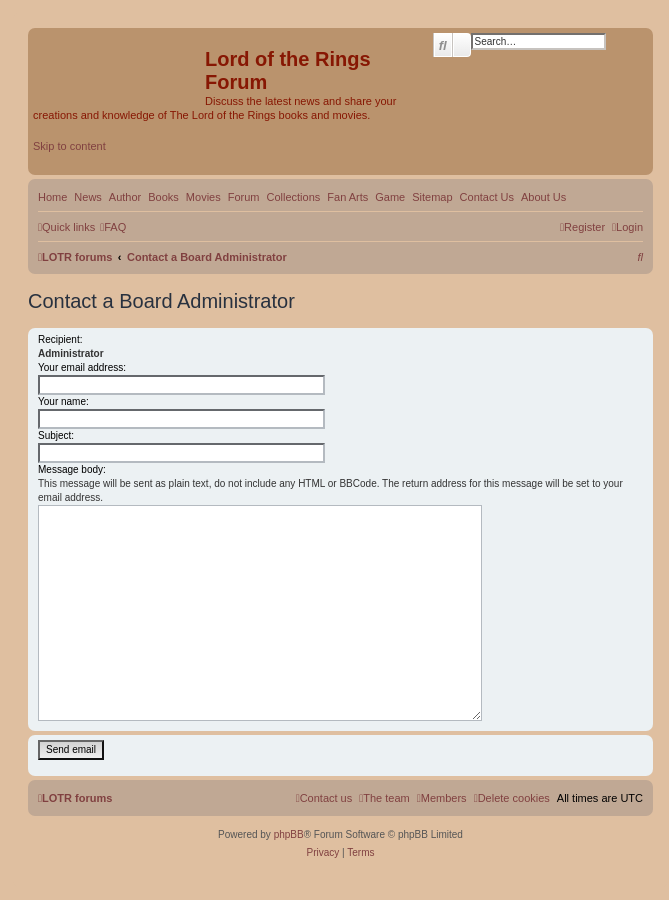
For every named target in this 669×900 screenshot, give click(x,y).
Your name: (63, 401)
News (88, 197)
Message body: (72, 469)
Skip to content (69, 146)
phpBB (289, 834)
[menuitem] (113, 227)
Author (125, 197)
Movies (203, 197)
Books (163, 197)
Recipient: (60, 339)
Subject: (56, 435)
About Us (543, 197)
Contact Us (487, 197)
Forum (244, 197)
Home (52, 197)
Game (390, 197)
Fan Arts (347, 197)
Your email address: (82, 367)
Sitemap (432, 197)
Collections (293, 197)
